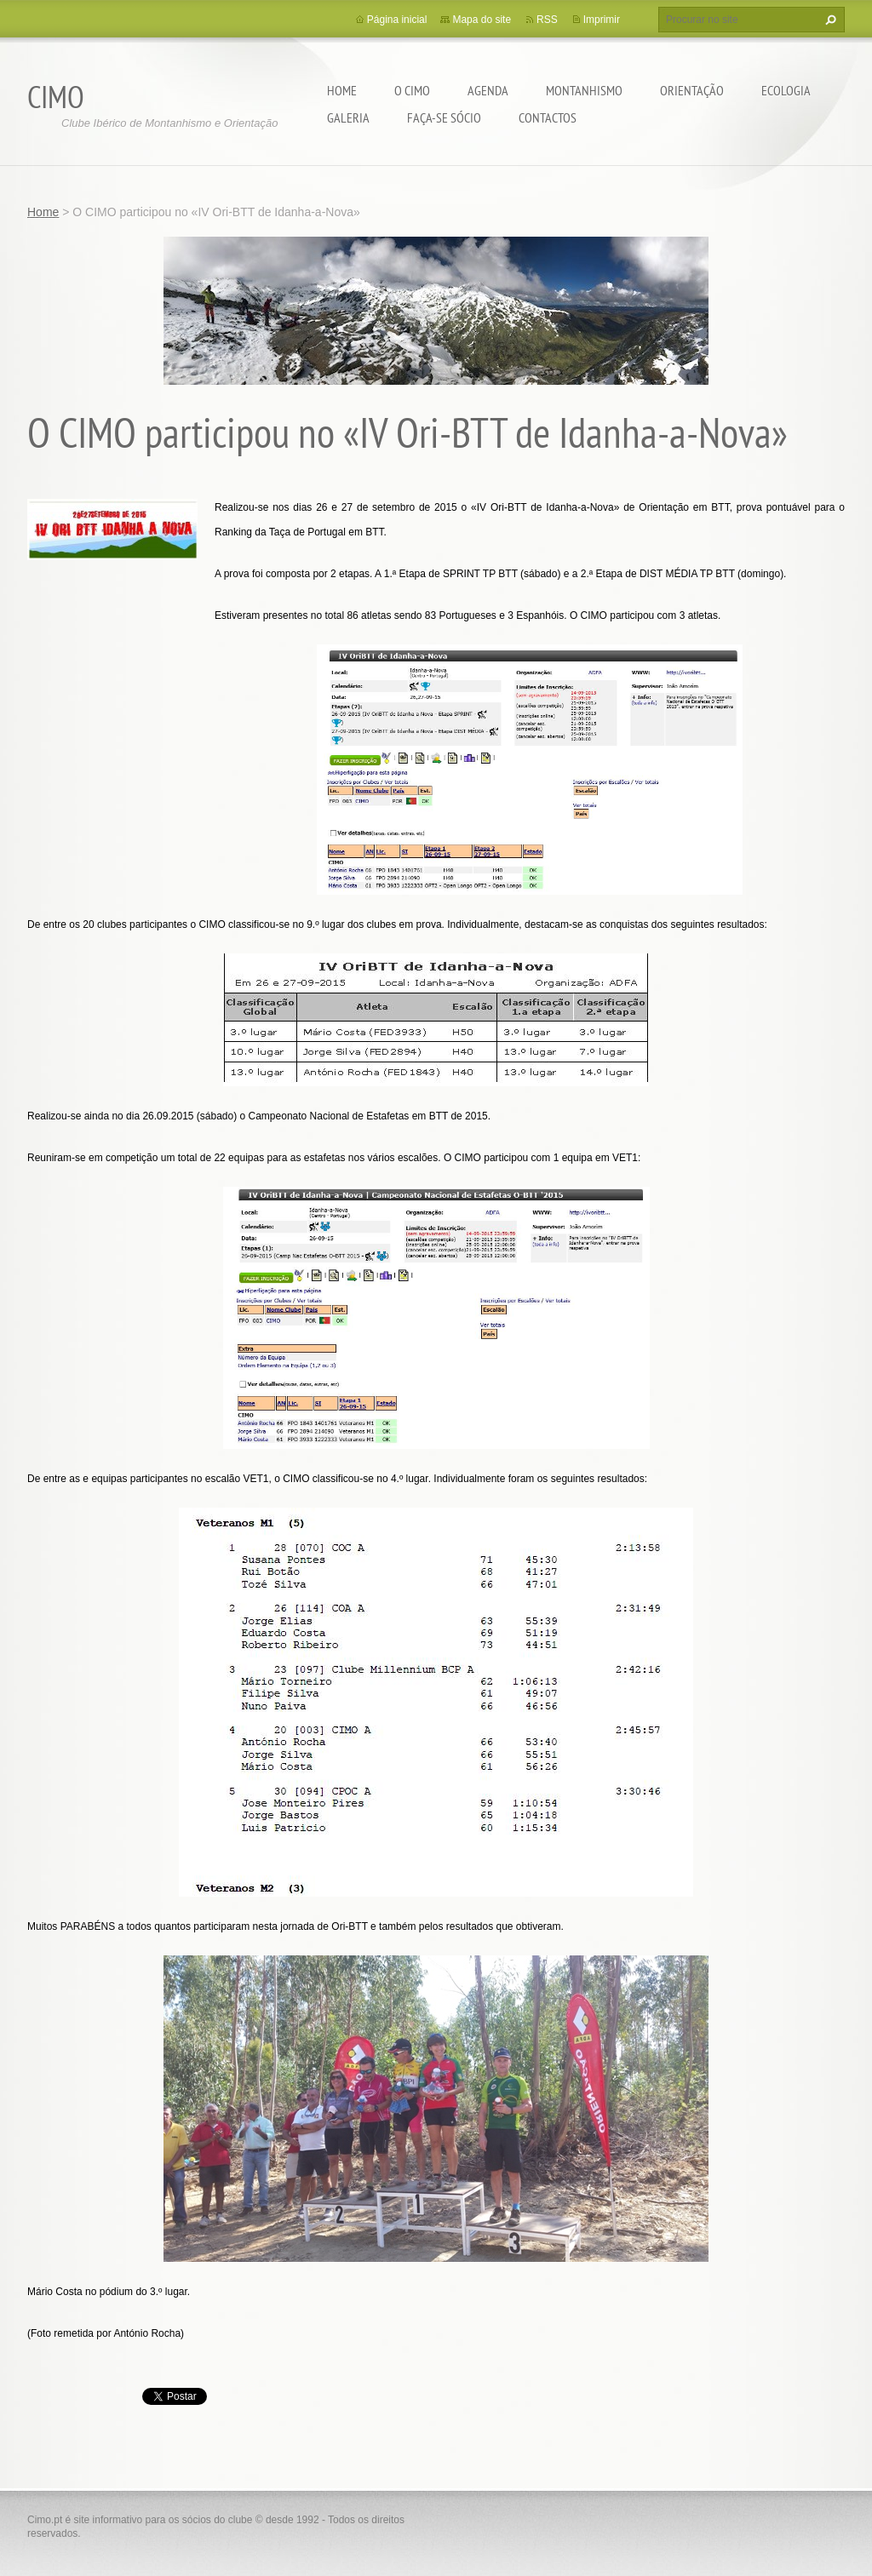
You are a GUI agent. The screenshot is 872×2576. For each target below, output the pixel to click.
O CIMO (412, 90)
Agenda (488, 90)
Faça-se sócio (444, 117)
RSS (547, 20)
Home (342, 90)
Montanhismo (584, 90)
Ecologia (786, 90)
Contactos (548, 117)
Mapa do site (481, 20)
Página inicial (397, 20)
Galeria (348, 117)
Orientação (692, 90)
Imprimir (601, 20)
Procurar (828, 19)
